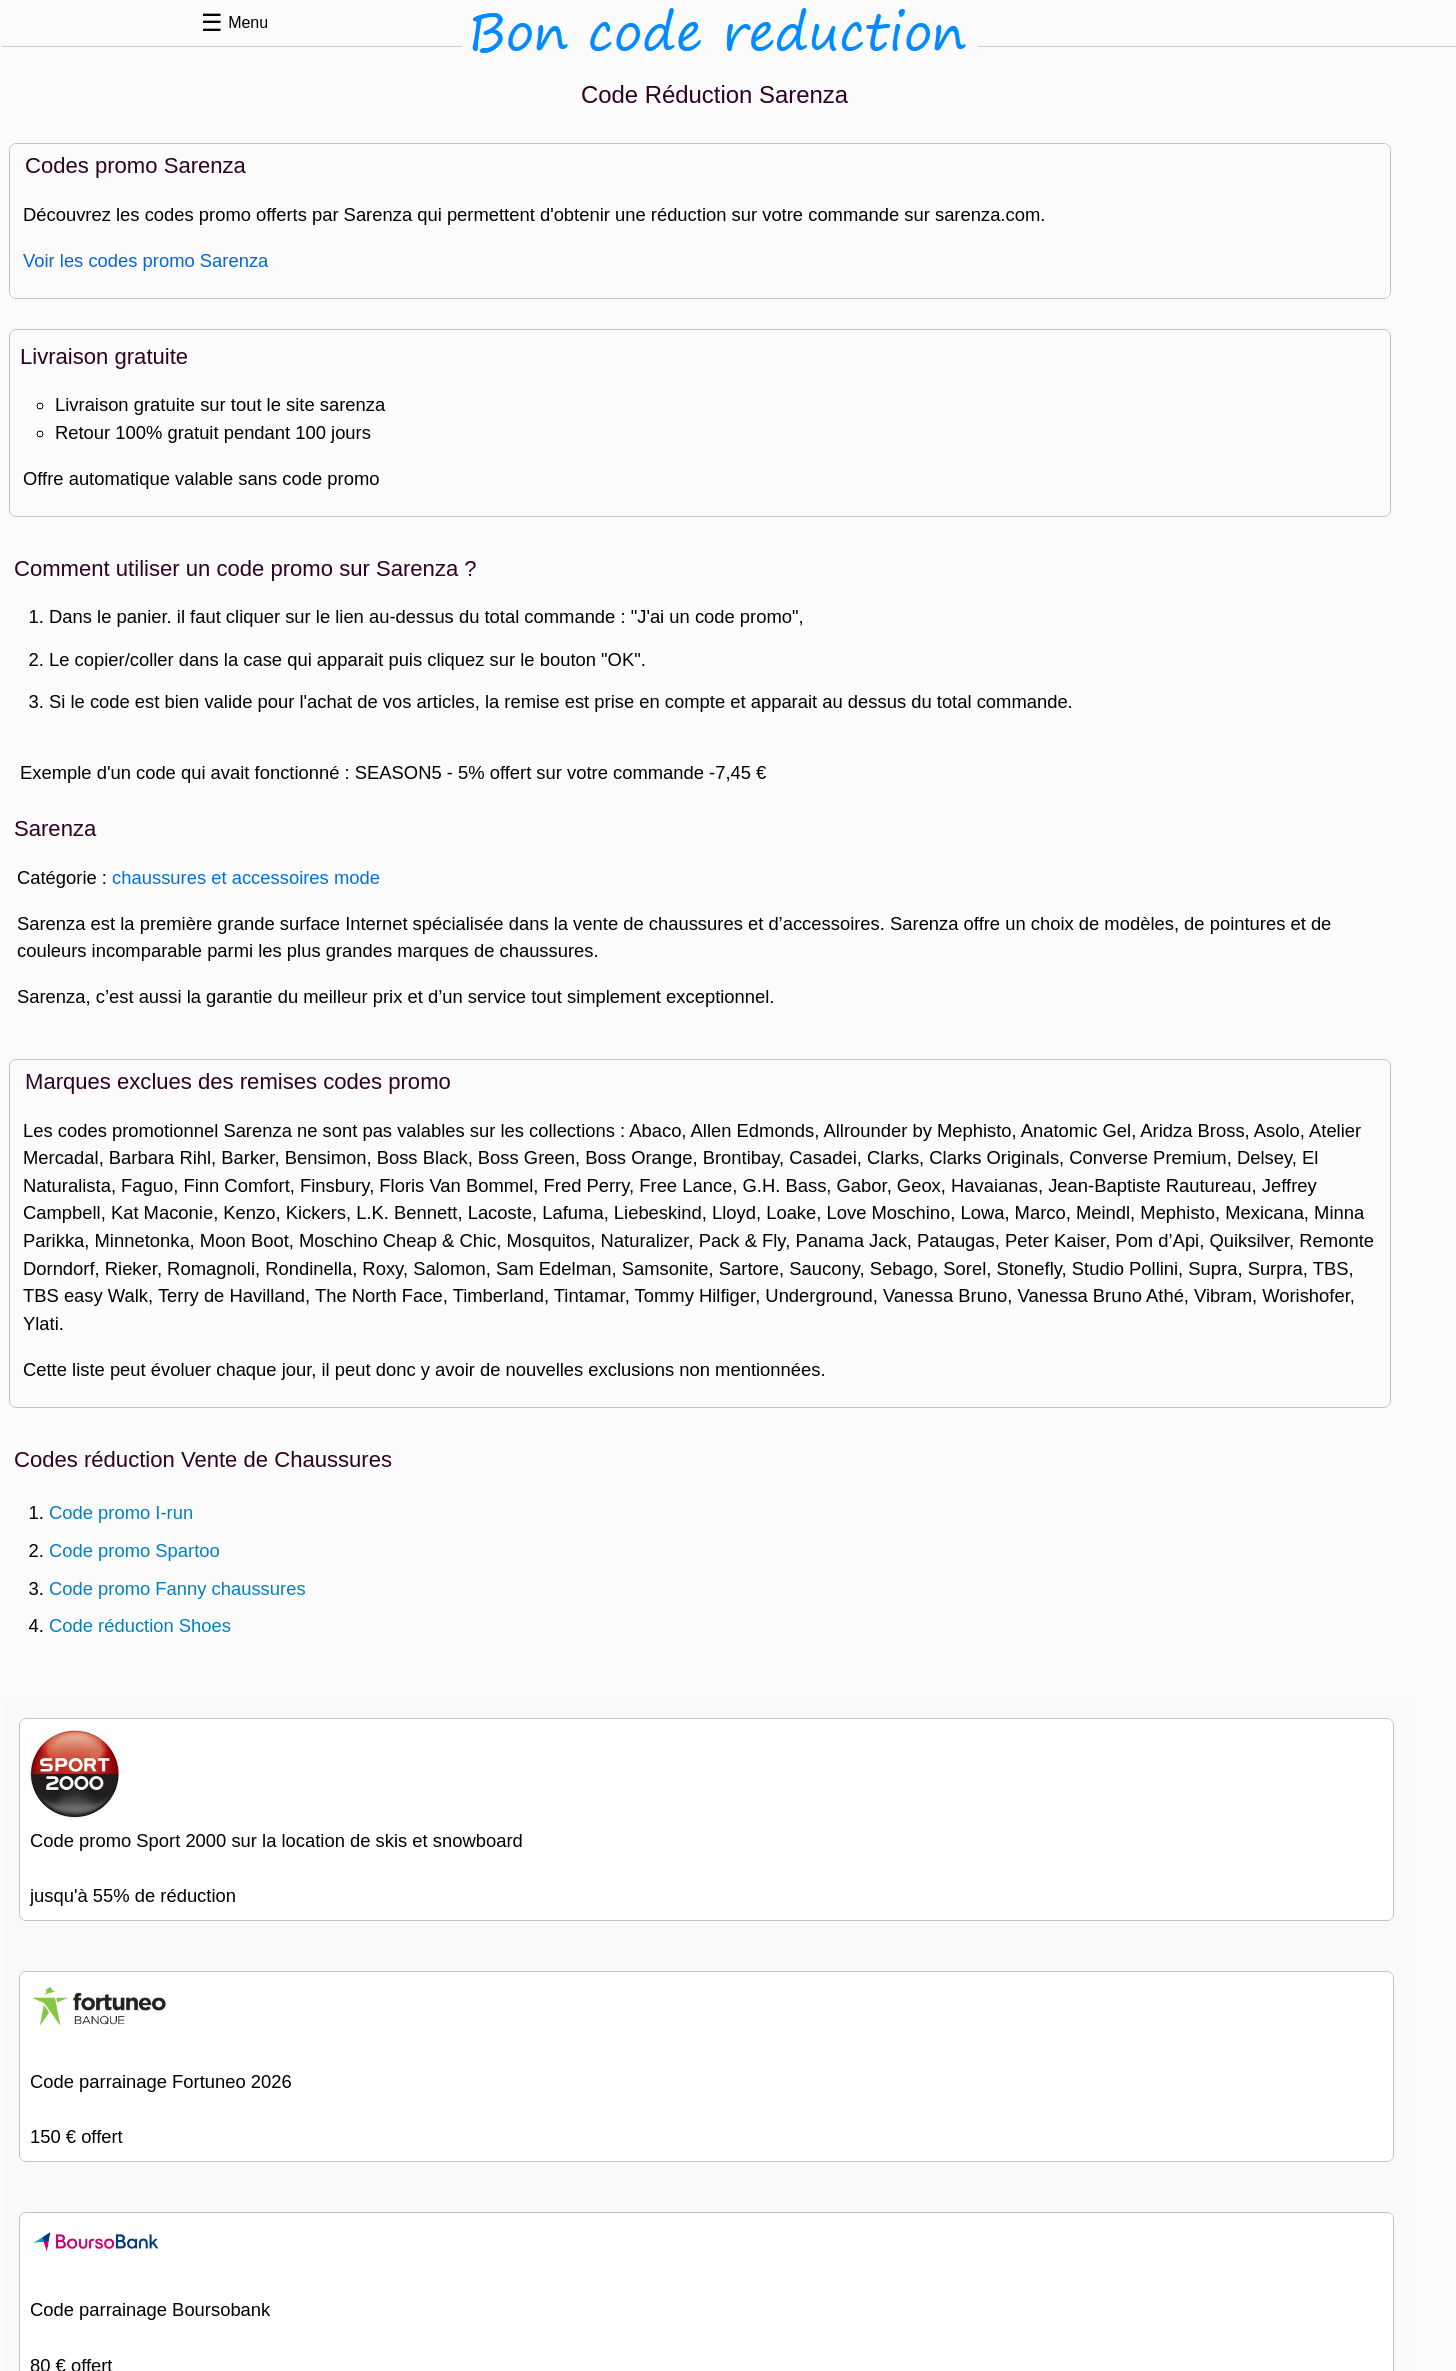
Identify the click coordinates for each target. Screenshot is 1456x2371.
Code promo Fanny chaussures (177, 1588)
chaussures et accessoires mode (246, 877)
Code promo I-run (121, 1512)
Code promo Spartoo (134, 1550)
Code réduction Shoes (140, 1625)
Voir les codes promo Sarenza (145, 260)
